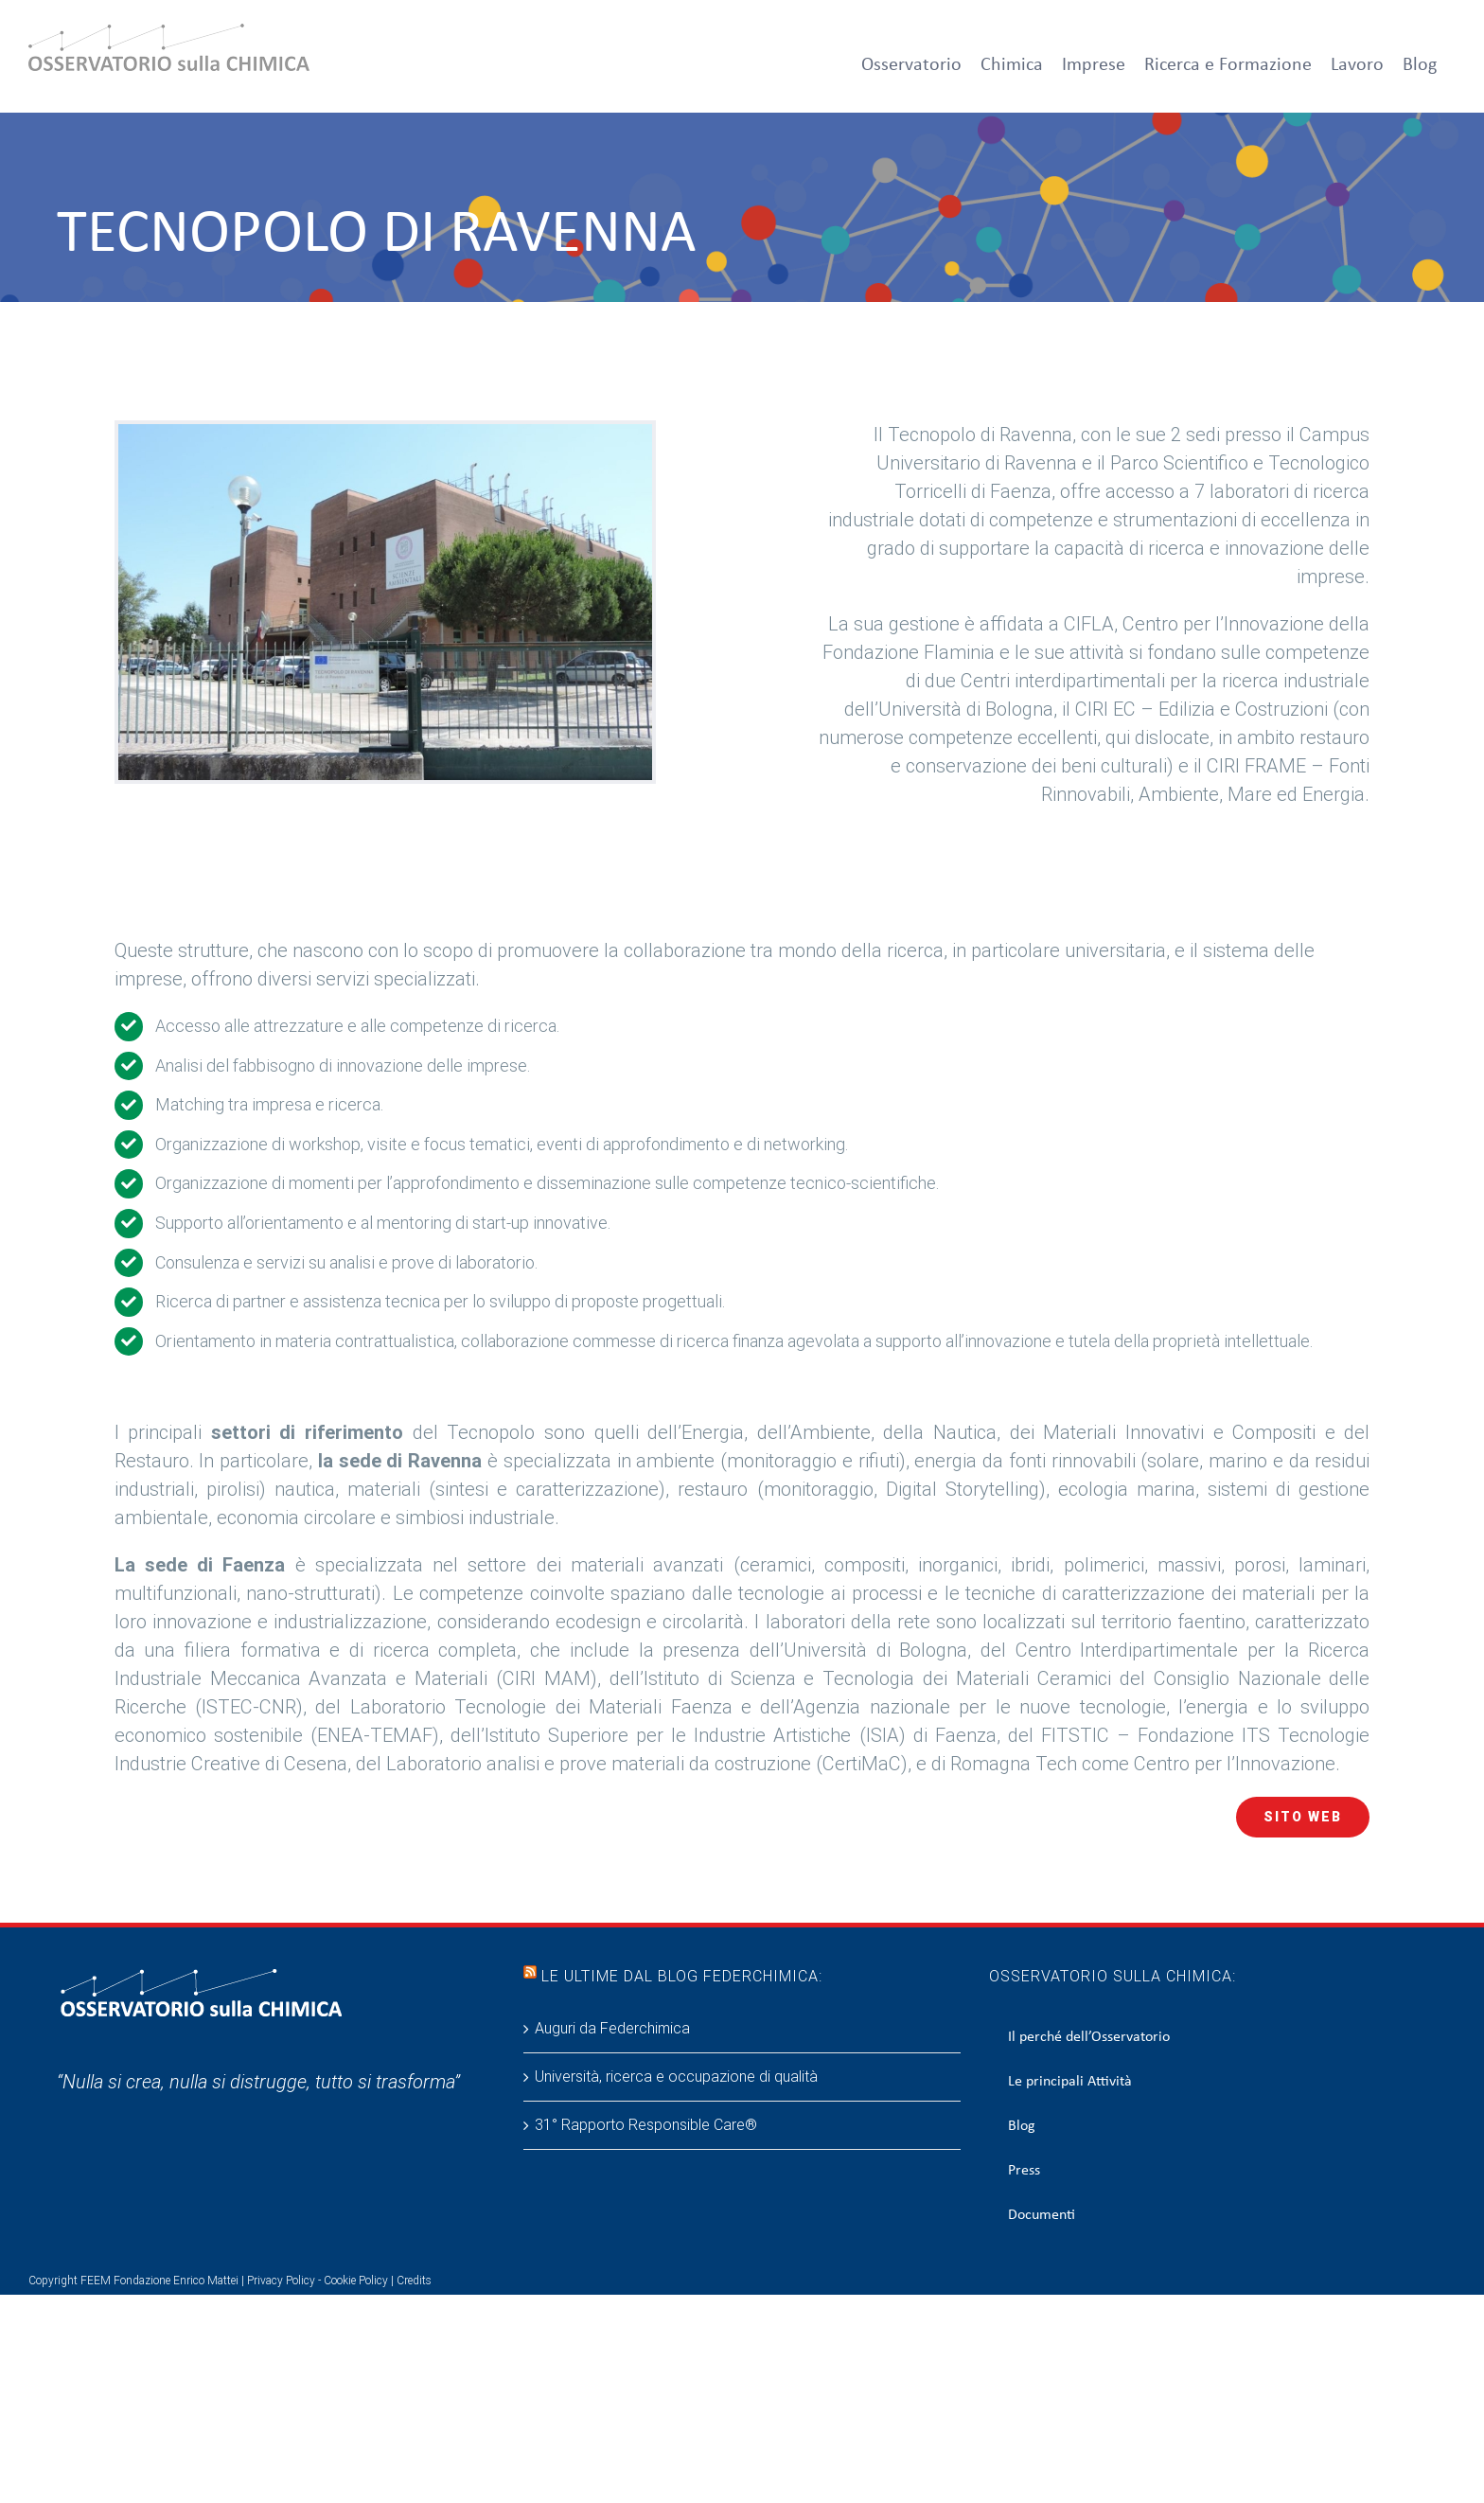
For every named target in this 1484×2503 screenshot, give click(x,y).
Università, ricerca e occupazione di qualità (676, 2077)
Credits (414, 2280)
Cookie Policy (356, 2280)
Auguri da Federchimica (612, 2028)
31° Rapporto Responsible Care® (646, 2125)
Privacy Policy (281, 2280)
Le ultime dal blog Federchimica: (681, 1976)
